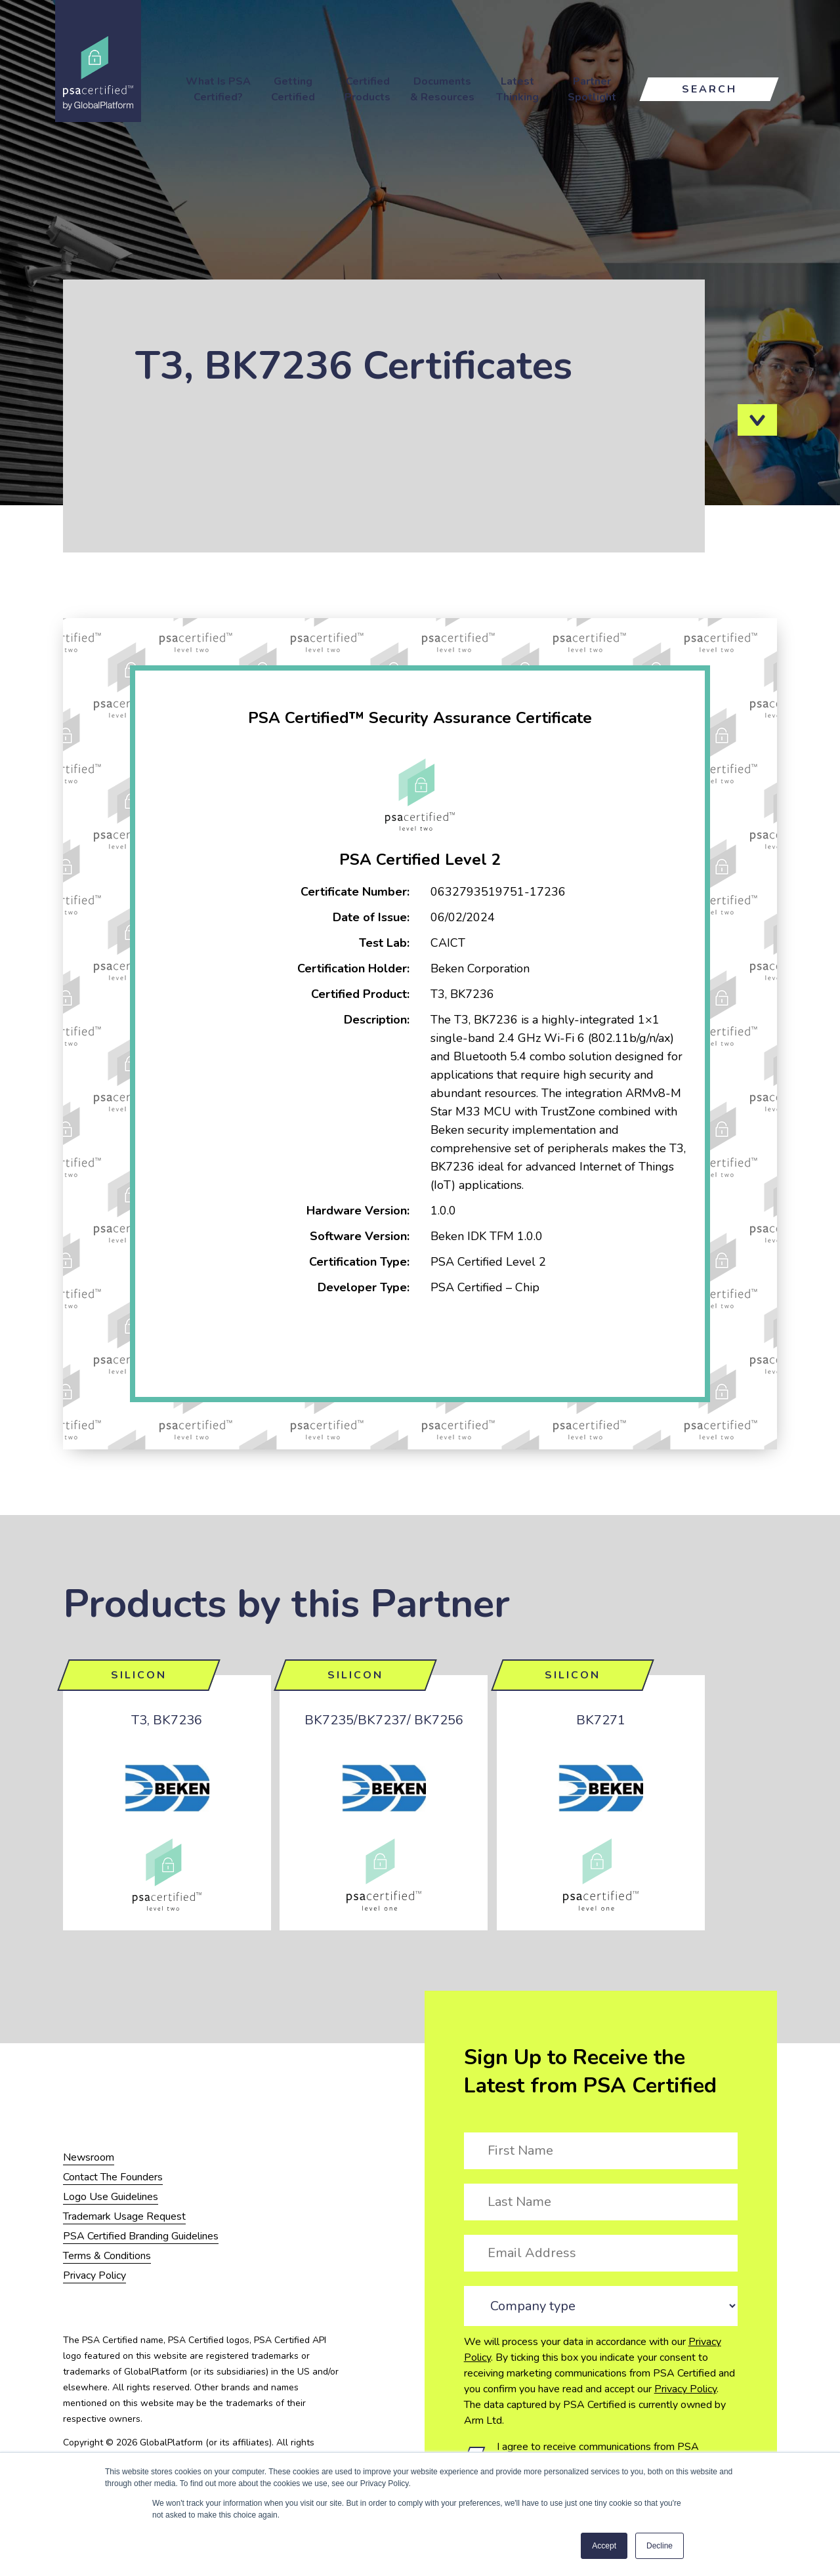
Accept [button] (604, 2545)
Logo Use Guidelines (110, 2197)
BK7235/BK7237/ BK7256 (383, 1720)
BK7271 (600, 1720)
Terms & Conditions (107, 2256)
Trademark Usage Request (124, 2216)
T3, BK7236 (166, 1720)
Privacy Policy (685, 2389)
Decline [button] (659, 2545)
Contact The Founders (113, 2177)
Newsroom (88, 2157)
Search (709, 89)
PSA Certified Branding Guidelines (141, 2236)
